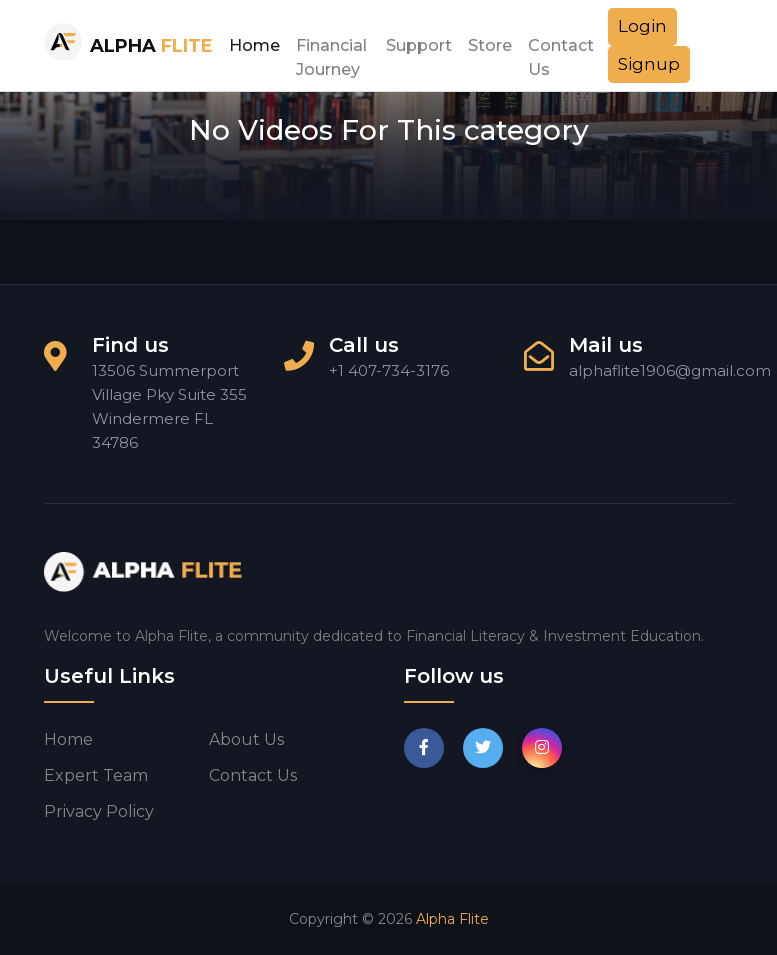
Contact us (253, 775)
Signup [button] (649, 64)
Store (490, 45)
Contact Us (561, 51)
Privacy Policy (99, 811)
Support (419, 45)
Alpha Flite (452, 919)
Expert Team (96, 775)
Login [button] (642, 26)
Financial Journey (331, 51)
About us (246, 739)
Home (254, 45)
